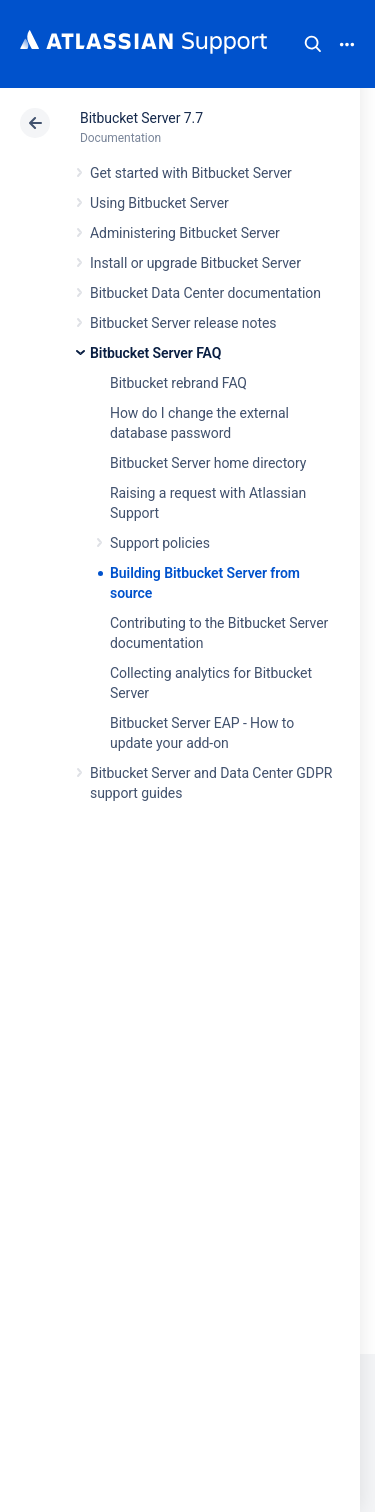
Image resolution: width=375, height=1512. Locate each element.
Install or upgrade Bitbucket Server (195, 263)
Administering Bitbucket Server (185, 233)
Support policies (160, 543)
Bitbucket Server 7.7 (141, 118)
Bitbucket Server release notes (183, 323)
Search (313, 44)
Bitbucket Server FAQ (155, 353)
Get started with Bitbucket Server (191, 173)
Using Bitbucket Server (159, 203)
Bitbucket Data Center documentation (205, 293)
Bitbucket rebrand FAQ (178, 383)
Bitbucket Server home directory (208, 463)
